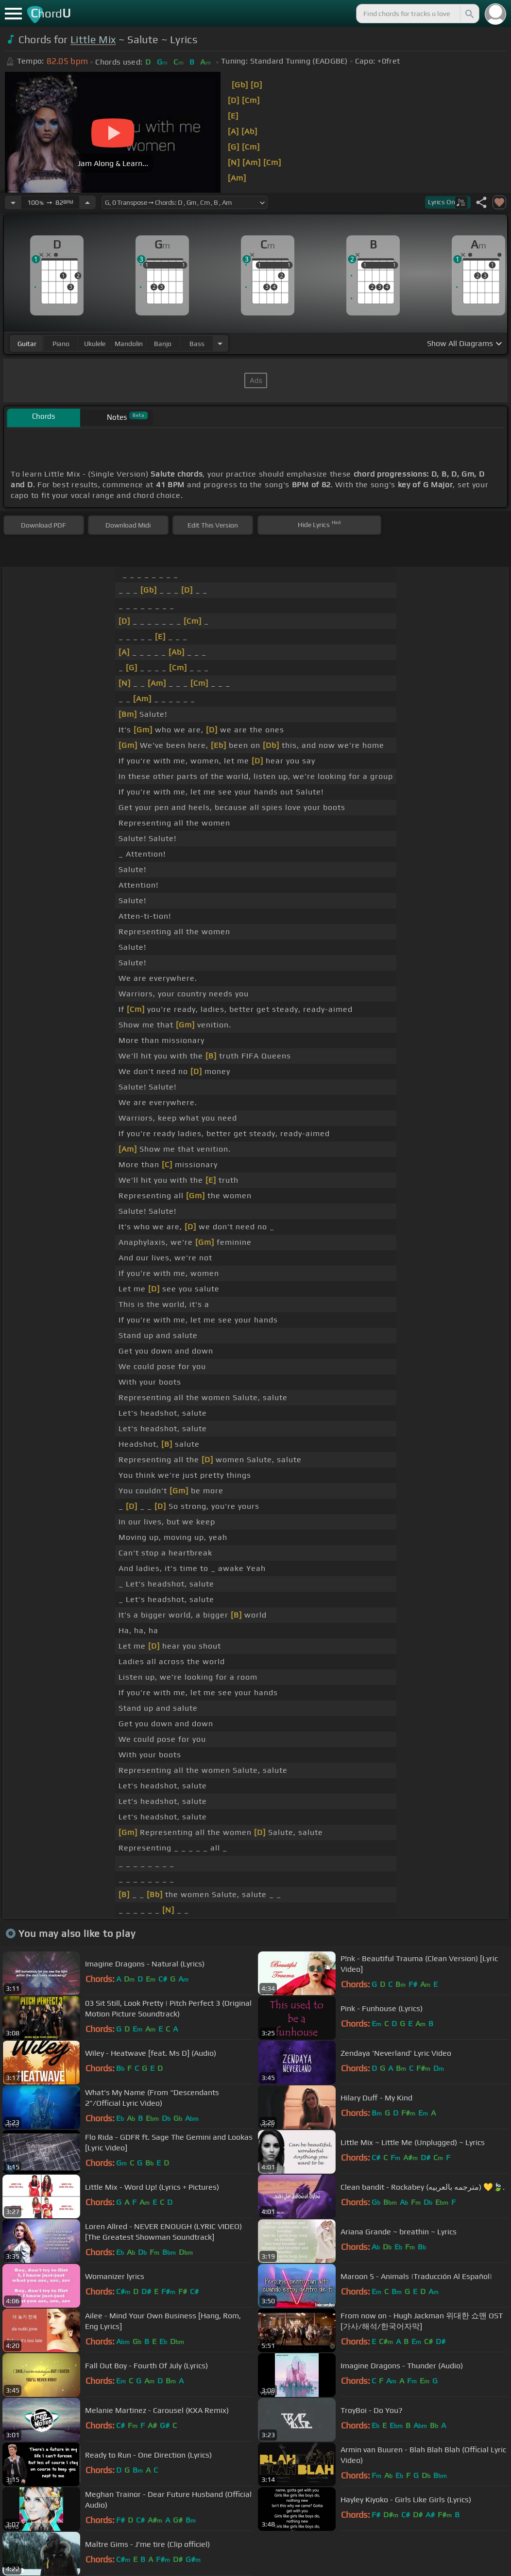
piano (60, 343)
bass (196, 343)
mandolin (129, 343)
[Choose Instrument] (220, 343)
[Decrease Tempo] (13, 202)
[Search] (468, 13)
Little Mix (93, 39)
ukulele (94, 343)
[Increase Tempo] (87, 202)
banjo (162, 343)
